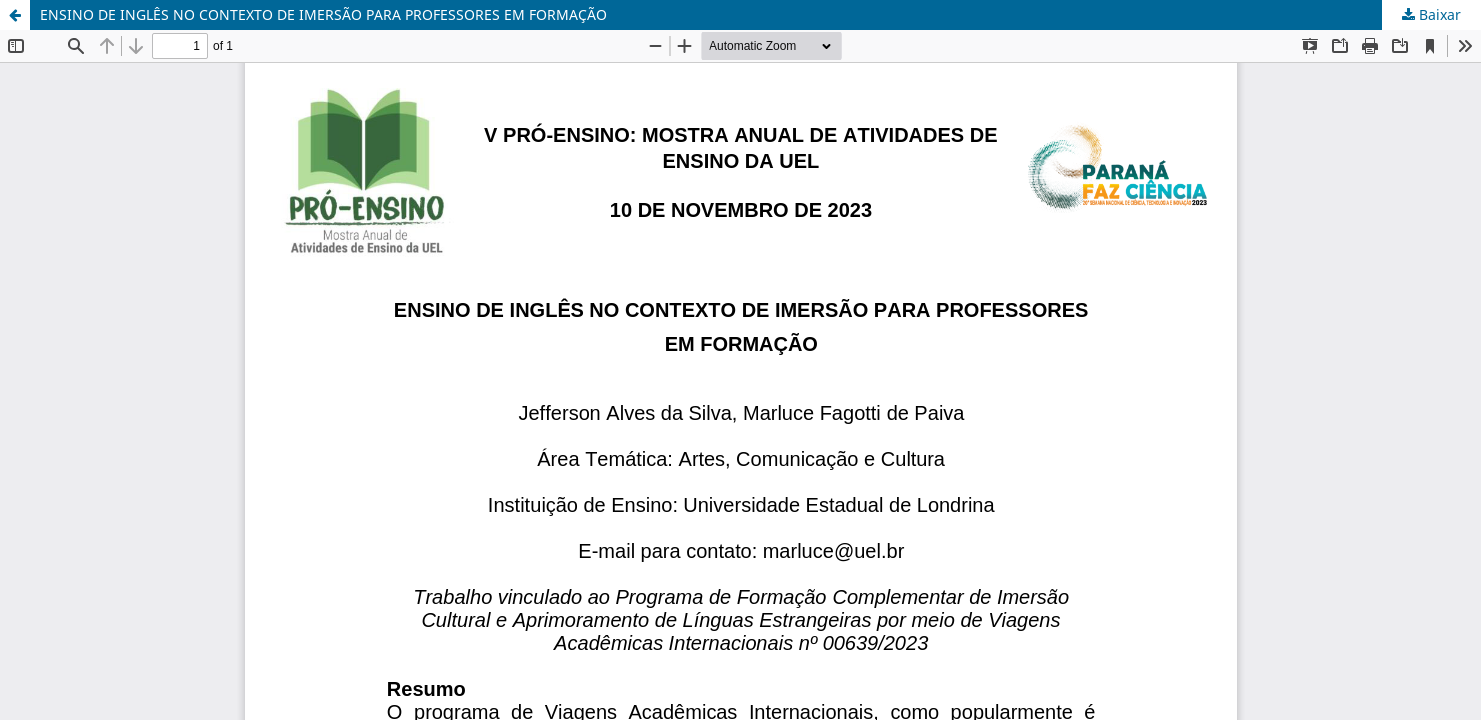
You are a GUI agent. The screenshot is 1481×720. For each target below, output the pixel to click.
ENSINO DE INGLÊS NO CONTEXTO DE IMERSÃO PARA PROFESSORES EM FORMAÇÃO (323, 14)
